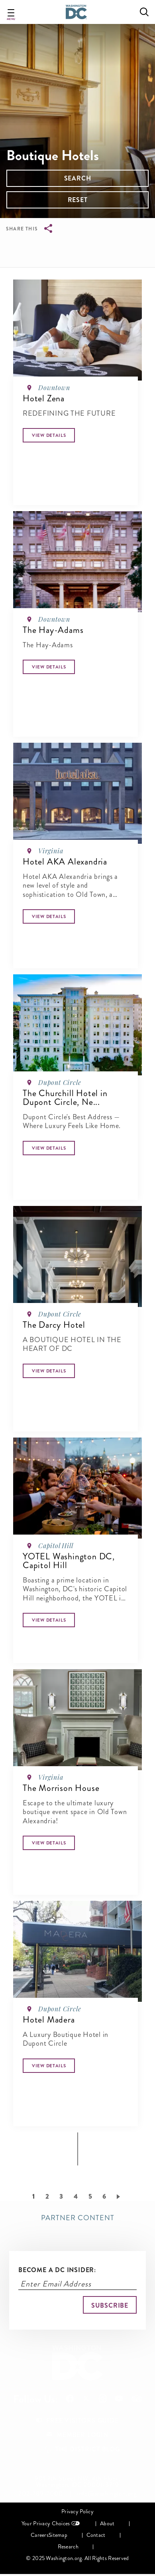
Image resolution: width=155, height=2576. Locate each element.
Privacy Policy (77, 2511)
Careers (40, 2535)
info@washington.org (107, 2494)
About (107, 2523)
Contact (96, 2535)
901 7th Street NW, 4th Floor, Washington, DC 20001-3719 (77, 2481)
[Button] (49, 435)
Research (68, 2546)
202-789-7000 (40, 2494)
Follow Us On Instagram (102, 2398)
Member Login (82, 2434)
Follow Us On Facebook (70, 2398)
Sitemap (58, 2535)
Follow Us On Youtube (119, 2398)
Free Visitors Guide (82, 2420)
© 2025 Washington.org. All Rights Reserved (77, 2558)
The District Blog (87, 2449)
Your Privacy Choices (46, 2523)
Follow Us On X (86, 2399)
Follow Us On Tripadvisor (136, 2398)
